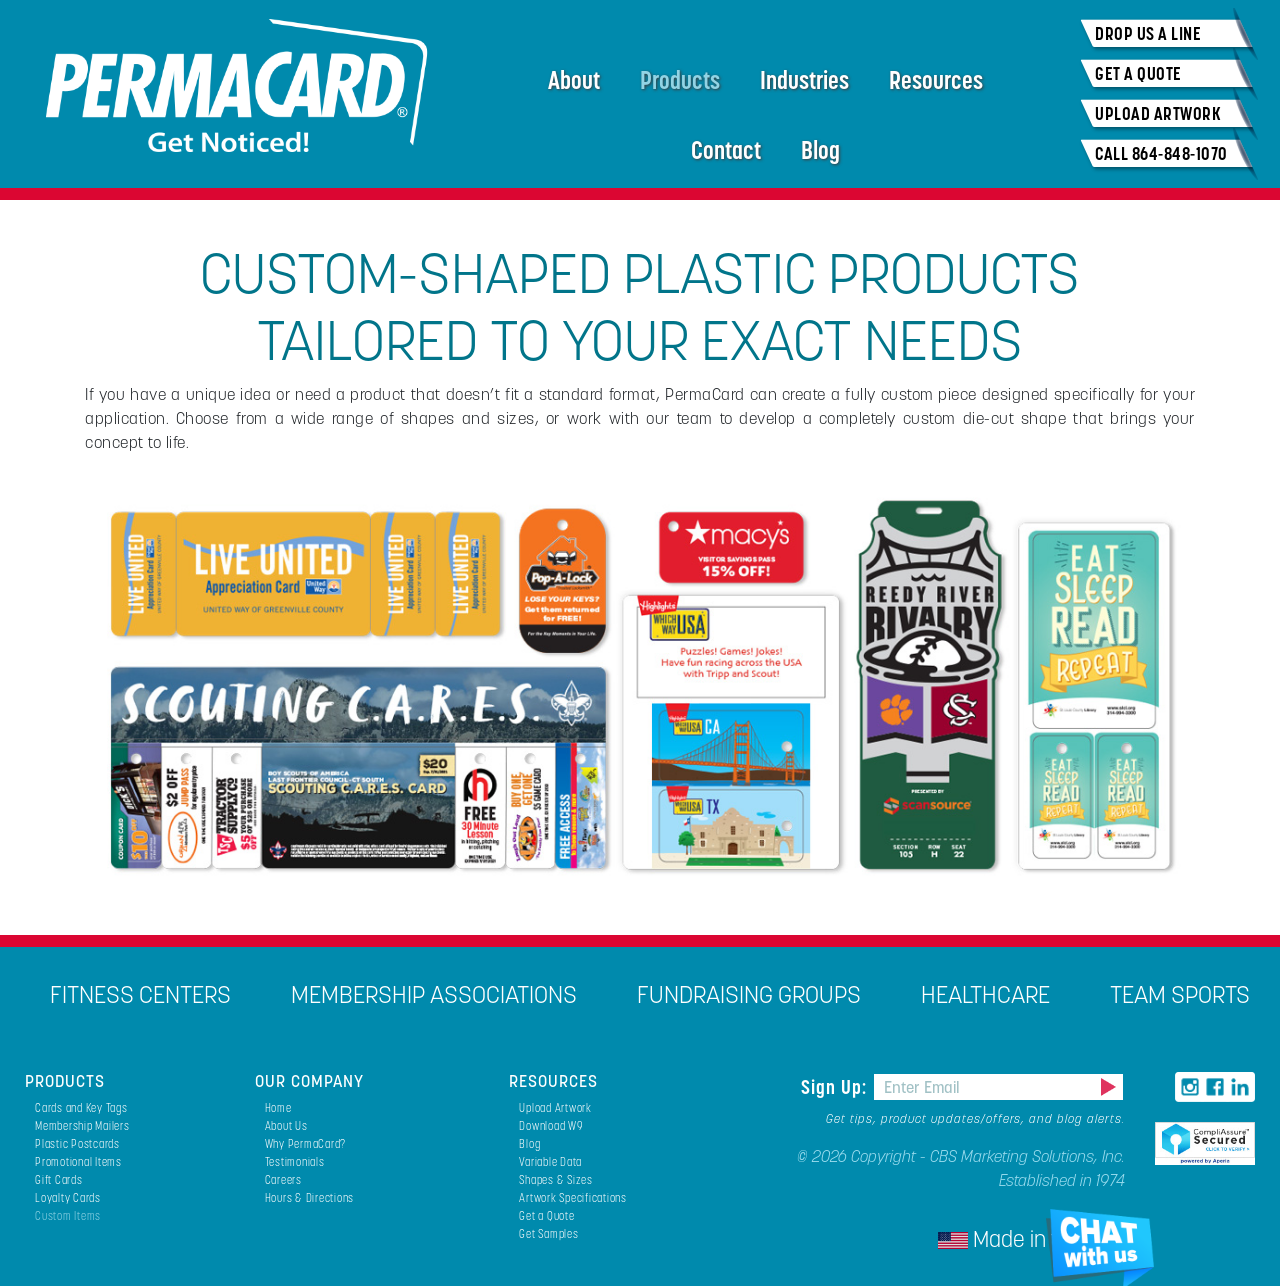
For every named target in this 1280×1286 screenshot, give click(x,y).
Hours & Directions (310, 1197)
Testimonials (295, 1161)
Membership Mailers (82, 1125)
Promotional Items (78, 1161)
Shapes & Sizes (556, 1179)
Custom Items (68, 1215)
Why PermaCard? (306, 1143)
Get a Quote (546, 1215)
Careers (283, 1179)
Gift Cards (59, 1179)
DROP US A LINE (1148, 33)
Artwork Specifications (573, 1197)
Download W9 (551, 1125)
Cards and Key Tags (81, 1107)
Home (278, 1107)
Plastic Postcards (77, 1143)
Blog (820, 150)
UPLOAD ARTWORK (1158, 113)
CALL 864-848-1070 (1161, 153)
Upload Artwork (555, 1107)
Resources (936, 80)
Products (680, 80)
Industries (804, 80)
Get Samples (548, 1233)
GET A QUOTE (1138, 73)
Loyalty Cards (68, 1197)
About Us (286, 1125)
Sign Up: (836, 1087)
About (574, 80)
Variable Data (550, 1161)
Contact (726, 150)
